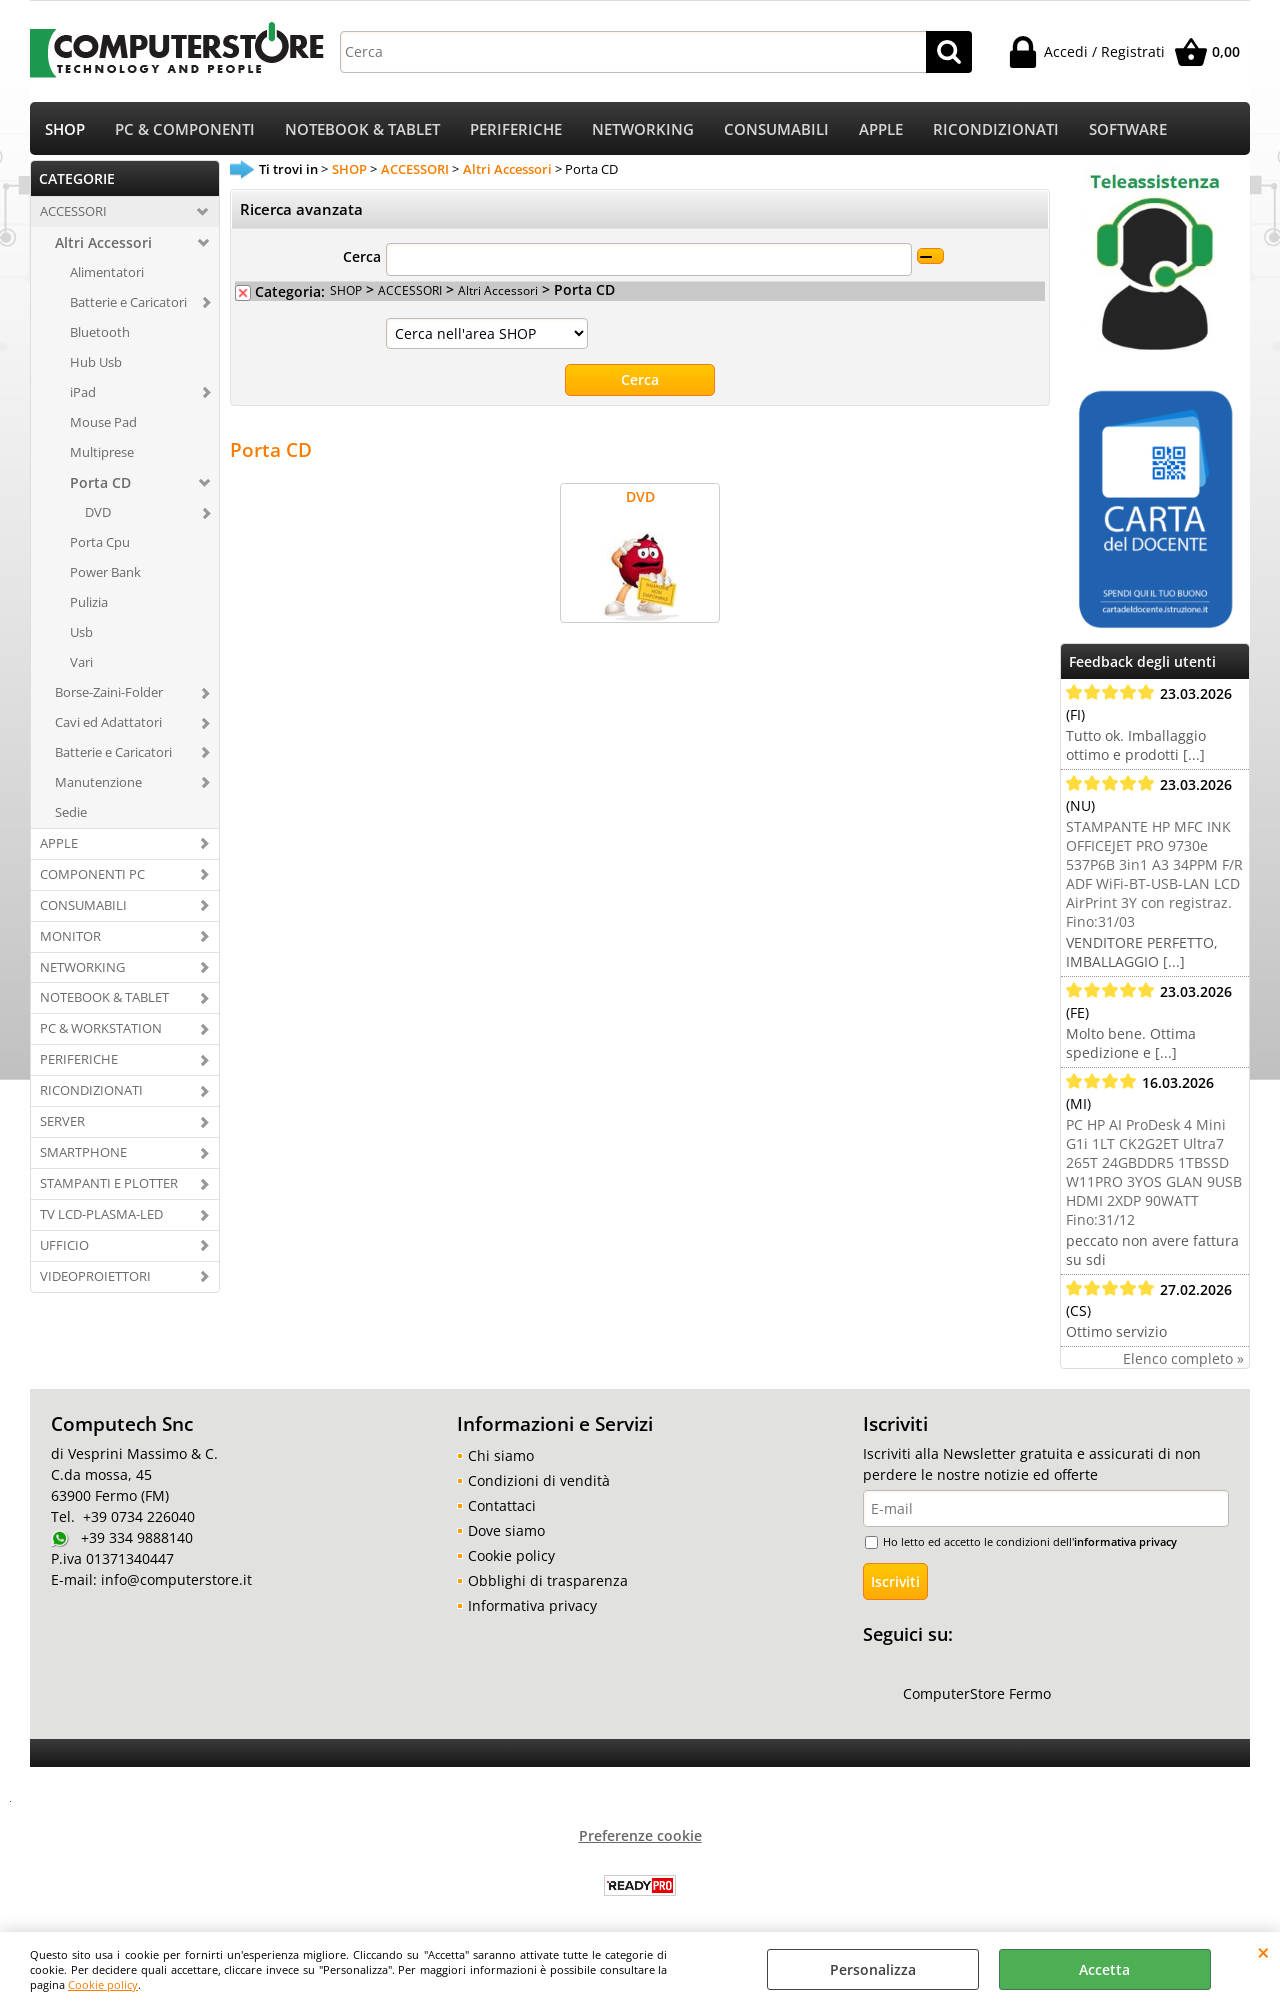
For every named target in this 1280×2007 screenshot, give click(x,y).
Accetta (1104, 1969)
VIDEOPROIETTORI (95, 1278)
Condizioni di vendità (539, 1482)
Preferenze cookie (640, 1837)
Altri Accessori (103, 244)
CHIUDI (1263, 1952)
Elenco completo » (1183, 1360)
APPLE (881, 130)
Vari (81, 664)
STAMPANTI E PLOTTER (109, 1185)
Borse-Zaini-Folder (109, 694)
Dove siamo (506, 1532)
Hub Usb (96, 364)
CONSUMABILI (776, 130)
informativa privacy (1125, 1543)
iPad (83, 394)
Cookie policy (103, 1984)
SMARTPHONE (83, 1154)
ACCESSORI (73, 213)
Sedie (71, 814)
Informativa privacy (532, 1607)
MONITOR (70, 938)
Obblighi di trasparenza (548, 1582)
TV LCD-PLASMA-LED (101, 1216)
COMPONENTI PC (92, 876)
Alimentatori (107, 274)
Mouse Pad (103, 424)
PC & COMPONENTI (185, 130)
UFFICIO (64, 1247)
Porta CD (100, 485)
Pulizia (89, 604)
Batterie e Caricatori (128, 304)
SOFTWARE (1128, 130)
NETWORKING (643, 130)
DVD (98, 515)
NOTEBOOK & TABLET (362, 130)
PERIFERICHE (516, 130)
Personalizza (873, 1969)
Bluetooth (100, 334)
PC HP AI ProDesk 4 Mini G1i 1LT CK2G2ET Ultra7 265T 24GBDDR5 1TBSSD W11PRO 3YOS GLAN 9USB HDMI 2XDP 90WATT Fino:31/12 (1154, 1174)
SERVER (62, 1123)
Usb (81, 634)
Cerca (362, 259)
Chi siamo (501, 1457)
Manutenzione (98, 784)
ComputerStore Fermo (977, 1695)
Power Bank (105, 574)
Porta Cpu (100, 545)
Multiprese (102, 454)
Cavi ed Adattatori (108, 724)
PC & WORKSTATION (101, 1031)
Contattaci (502, 1507)
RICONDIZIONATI (996, 130)
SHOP (65, 130)
